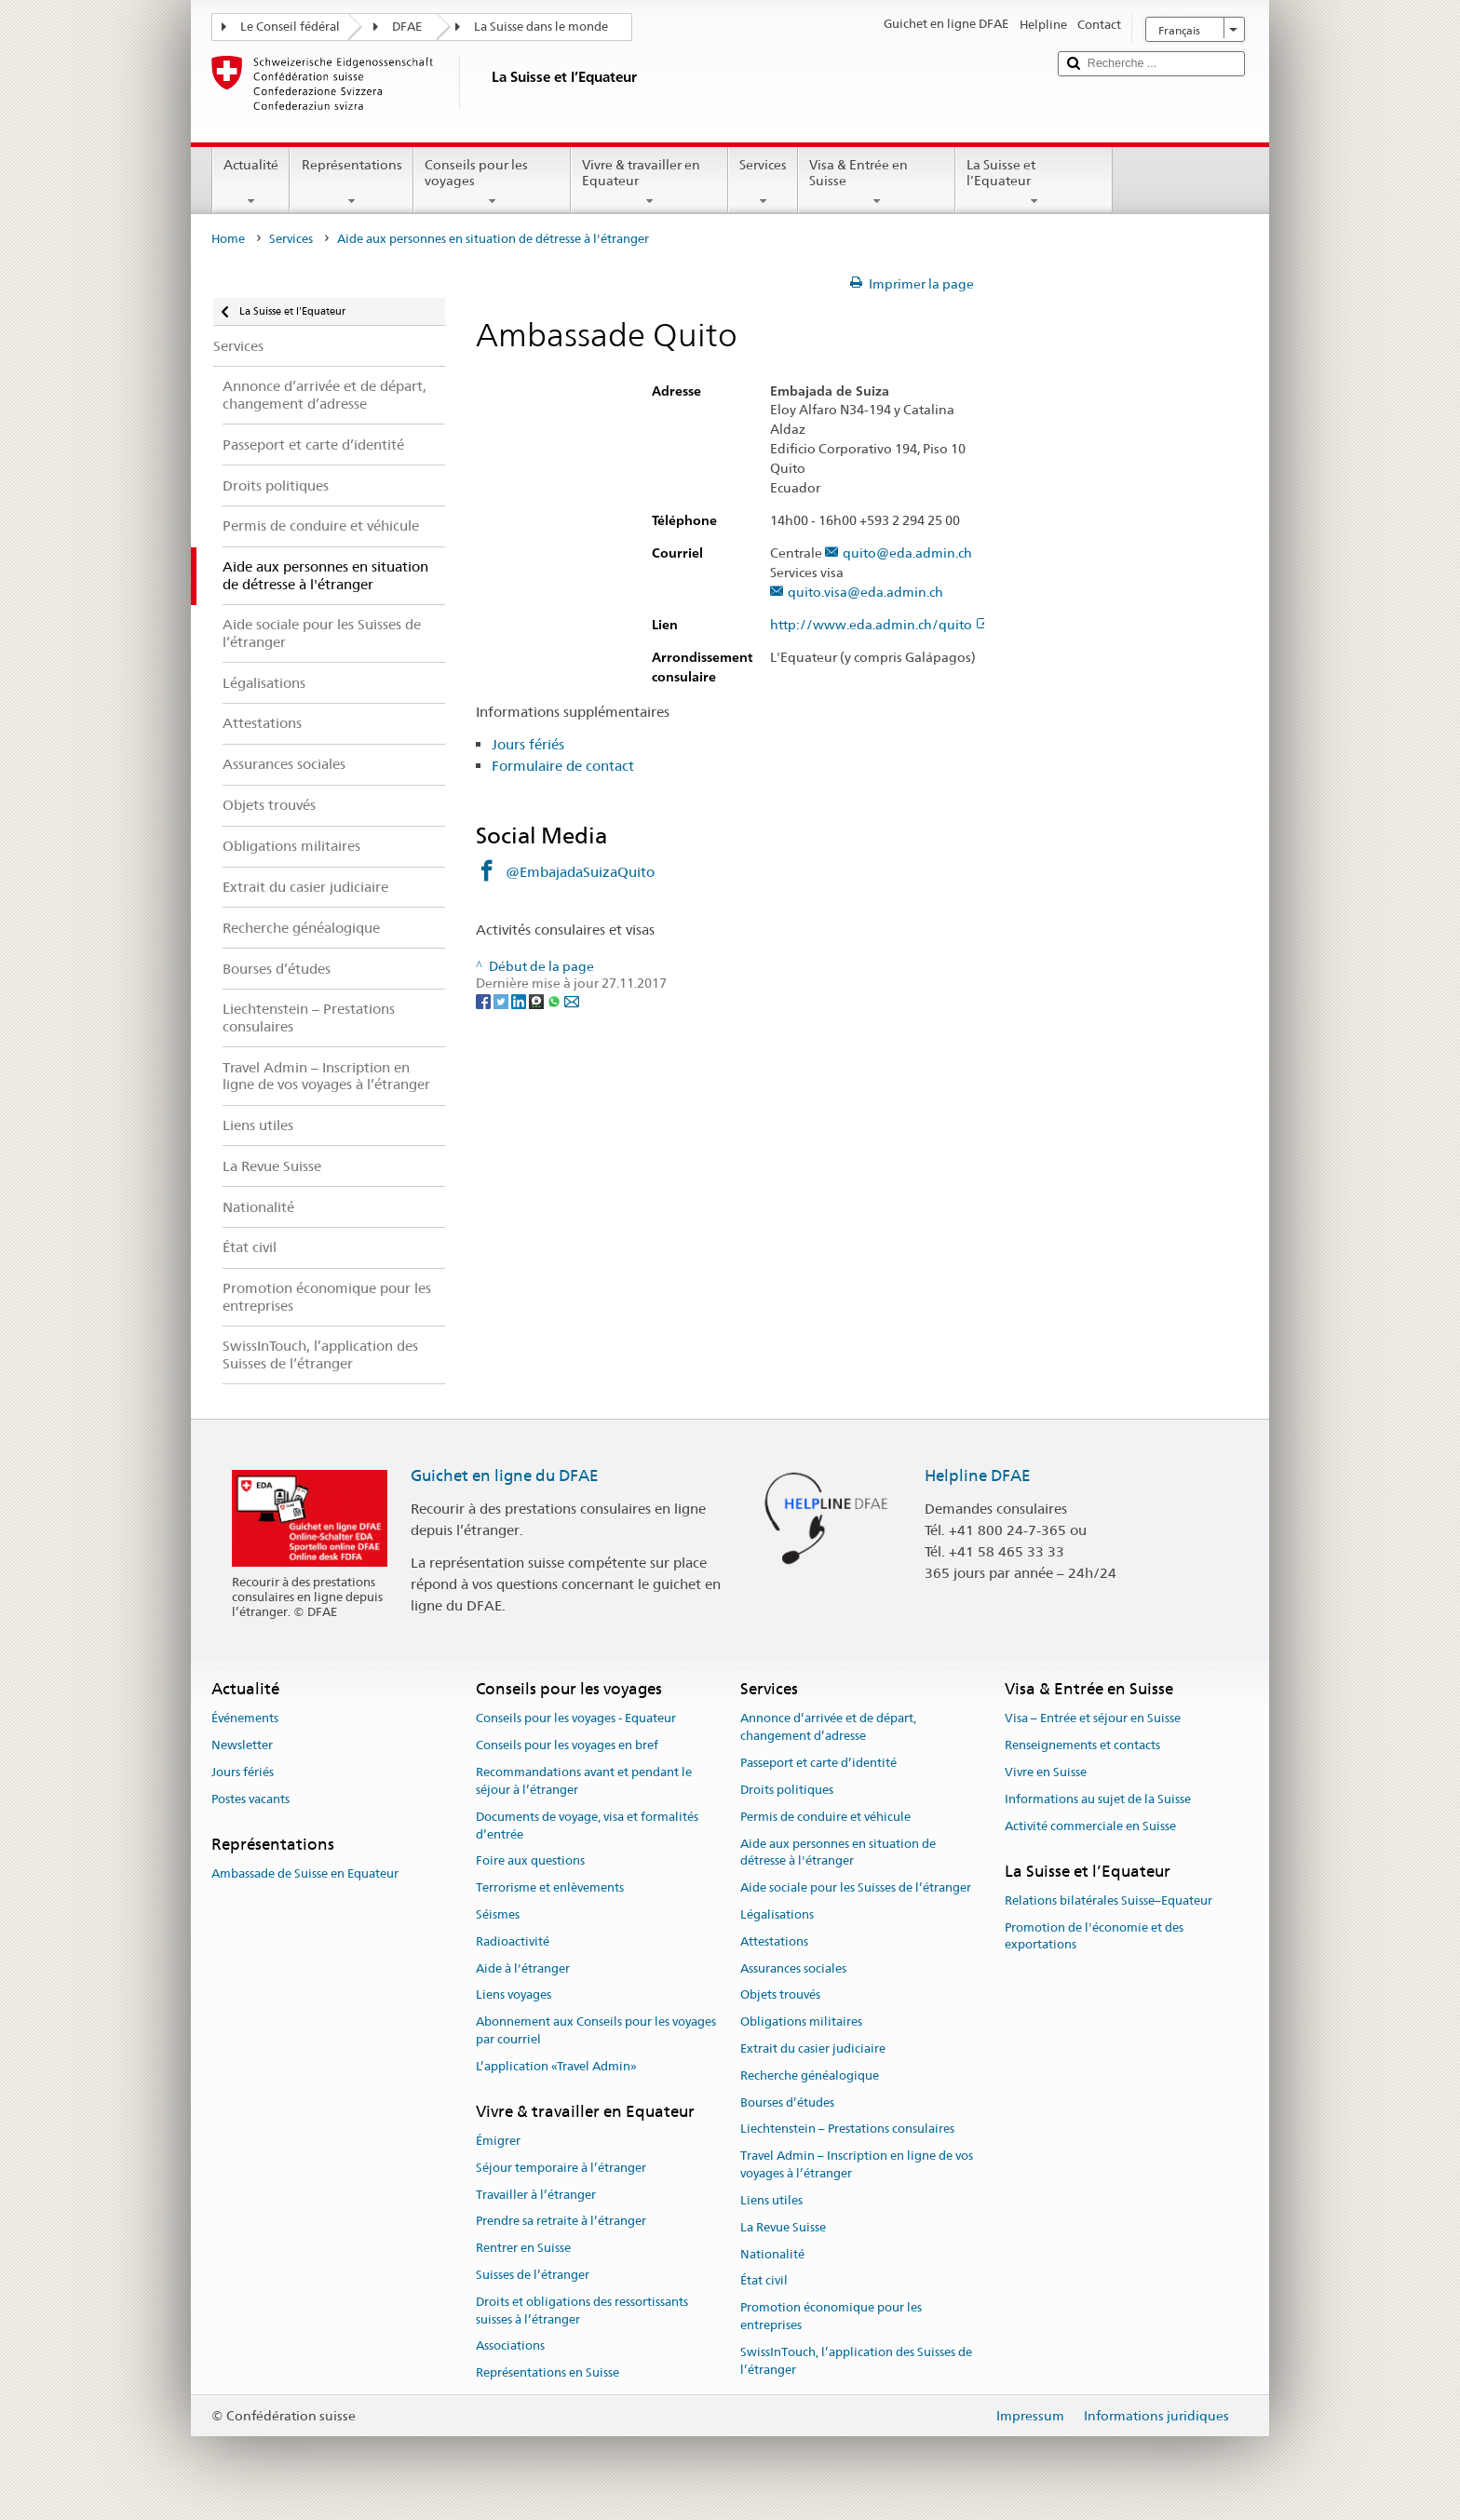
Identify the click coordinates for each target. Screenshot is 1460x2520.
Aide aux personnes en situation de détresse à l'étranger (838, 1852)
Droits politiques (786, 1790)
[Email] (571, 1000)
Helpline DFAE (978, 1475)
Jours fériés (528, 744)
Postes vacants (250, 1799)
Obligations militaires (801, 2021)
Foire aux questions (530, 1861)
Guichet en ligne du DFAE (505, 1475)
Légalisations (777, 1914)
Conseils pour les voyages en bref (567, 1746)
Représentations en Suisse (547, 2372)
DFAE (407, 27)
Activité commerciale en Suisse (1090, 1826)
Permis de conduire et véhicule (825, 1817)
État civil (764, 2281)
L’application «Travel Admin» (556, 2066)
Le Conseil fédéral (290, 27)
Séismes (498, 1914)
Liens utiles (771, 2200)
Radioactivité (512, 1941)
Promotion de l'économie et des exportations (1094, 1936)
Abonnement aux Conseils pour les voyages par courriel (596, 2030)
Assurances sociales (793, 1968)
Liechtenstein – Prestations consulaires (847, 2129)
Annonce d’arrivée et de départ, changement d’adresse (828, 1728)
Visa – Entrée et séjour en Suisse (1093, 1719)
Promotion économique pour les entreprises (831, 2316)
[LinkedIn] (520, 1000)
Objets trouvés (780, 1995)
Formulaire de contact (563, 766)
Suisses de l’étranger (532, 2275)
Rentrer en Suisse (523, 2248)
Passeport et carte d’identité (818, 1763)
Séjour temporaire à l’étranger (561, 2168)
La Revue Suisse (783, 2227)
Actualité (251, 182)
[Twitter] (502, 1000)
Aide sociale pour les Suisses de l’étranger (855, 1887)
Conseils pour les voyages (492, 182)
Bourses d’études (787, 2102)
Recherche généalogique (809, 2075)
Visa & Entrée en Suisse (876, 182)
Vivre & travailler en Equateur (649, 182)
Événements (244, 1719)
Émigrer (498, 2141)
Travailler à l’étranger (536, 2195)
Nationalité (772, 2254)
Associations (510, 2346)
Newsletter (242, 1746)
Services (763, 182)
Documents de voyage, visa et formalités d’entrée (587, 1825)
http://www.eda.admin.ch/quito (880, 625)
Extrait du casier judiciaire (812, 2048)
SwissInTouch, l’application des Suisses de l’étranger (856, 2361)
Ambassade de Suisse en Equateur (305, 1873)
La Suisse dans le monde (541, 27)
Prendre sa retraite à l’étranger (561, 2222)
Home (228, 239)
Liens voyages (513, 1995)
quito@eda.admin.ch (907, 553)
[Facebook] (484, 1000)
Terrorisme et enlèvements (550, 1887)
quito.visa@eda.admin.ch (865, 593)
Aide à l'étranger (523, 1968)
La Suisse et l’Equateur (1034, 182)
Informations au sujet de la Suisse (1098, 1799)
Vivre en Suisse (1046, 1772)
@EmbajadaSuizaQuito (580, 872)
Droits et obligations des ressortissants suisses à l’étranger (582, 2310)
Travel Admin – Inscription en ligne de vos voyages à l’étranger (856, 2165)
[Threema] (538, 1000)
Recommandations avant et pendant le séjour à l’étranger (584, 1781)
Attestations (774, 1941)
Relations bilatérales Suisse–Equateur (1108, 1900)
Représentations (351, 182)
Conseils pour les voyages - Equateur (576, 1719)
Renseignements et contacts (1082, 1746)
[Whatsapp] (555, 1000)
